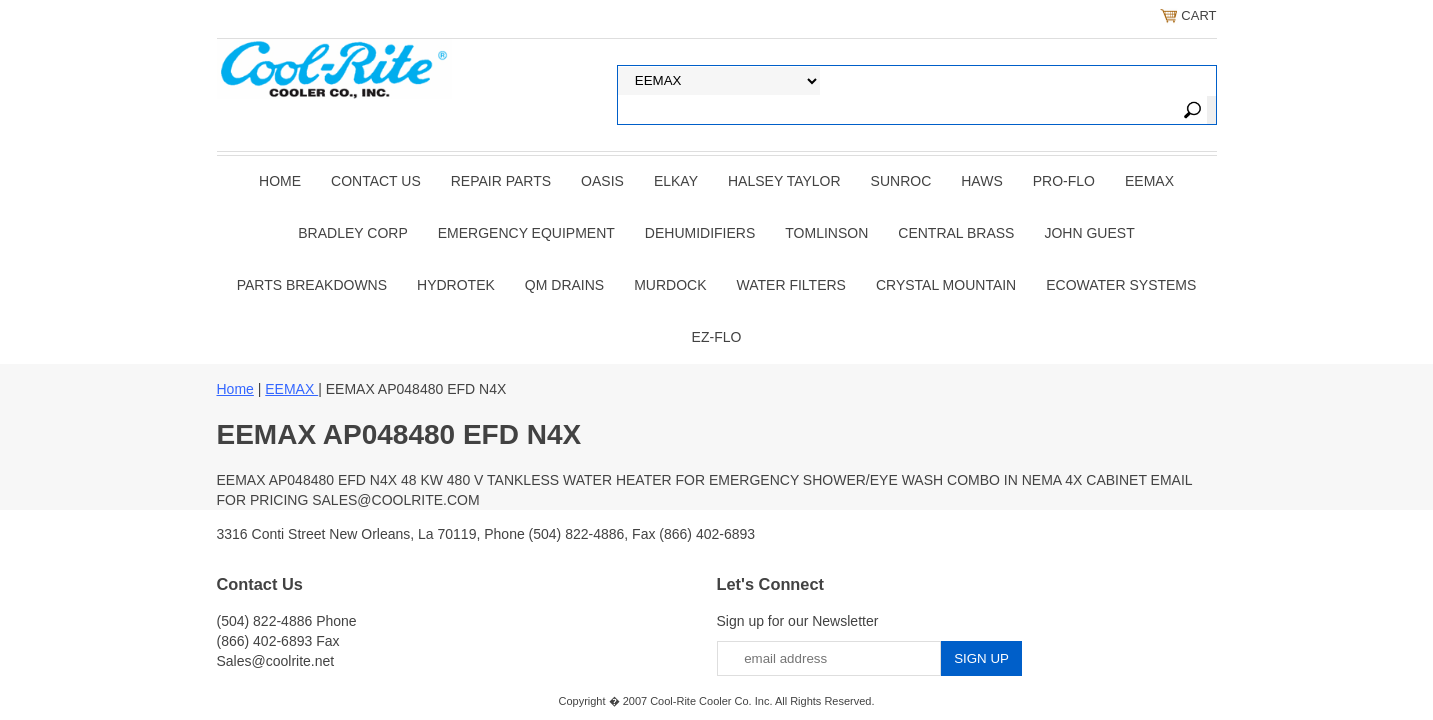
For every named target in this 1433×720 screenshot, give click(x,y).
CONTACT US (376, 181)
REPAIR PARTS (501, 181)
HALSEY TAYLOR (784, 181)
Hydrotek (456, 285)
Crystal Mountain (946, 285)
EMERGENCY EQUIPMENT (526, 233)
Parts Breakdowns (312, 285)
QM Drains (564, 285)
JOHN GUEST (1089, 233)
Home (280, 181)
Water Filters (791, 285)
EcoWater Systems (1121, 285)
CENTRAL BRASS (956, 233)
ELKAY (676, 181)
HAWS (981, 181)
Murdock (670, 285)
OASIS (602, 181)
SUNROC (901, 181)
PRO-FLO (1064, 181)
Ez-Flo (717, 337)
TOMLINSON (826, 233)
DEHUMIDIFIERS (700, 233)
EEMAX (1149, 181)
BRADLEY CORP (352, 233)
